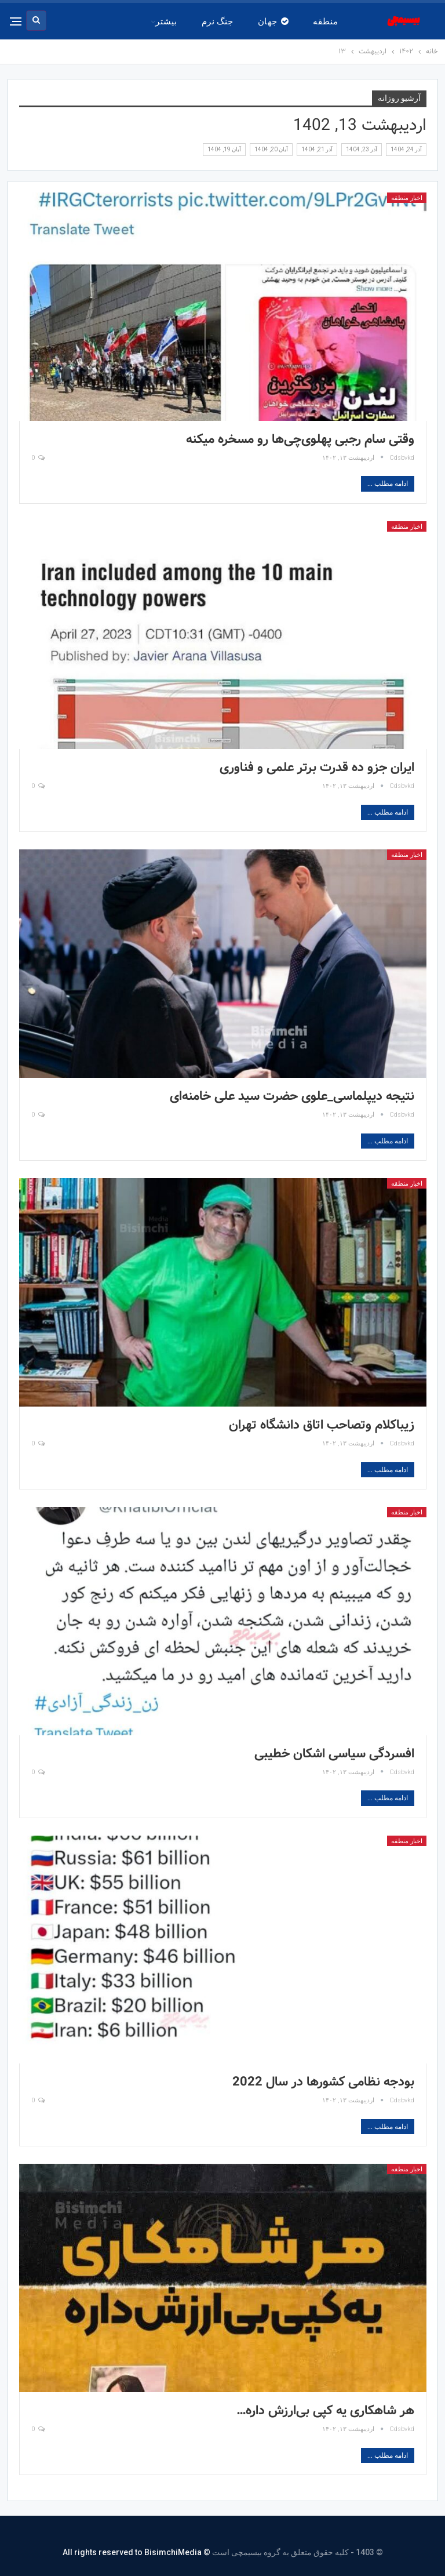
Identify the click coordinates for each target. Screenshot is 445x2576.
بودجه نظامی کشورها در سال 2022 (323, 2082)
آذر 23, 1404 (361, 149)
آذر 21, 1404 (317, 149)
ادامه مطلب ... (387, 483)
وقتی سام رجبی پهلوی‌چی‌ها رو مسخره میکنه (300, 439)
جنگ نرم (218, 21)
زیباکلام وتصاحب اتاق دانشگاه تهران (321, 1425)
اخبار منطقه (406, 198)
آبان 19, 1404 (224, 149)
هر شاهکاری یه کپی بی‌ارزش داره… (325, 2411)
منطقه (325, 21)
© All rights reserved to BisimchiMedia (136, 2552)
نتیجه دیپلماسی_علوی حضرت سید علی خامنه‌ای (292, 1096)
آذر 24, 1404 (406, 149)
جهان (273, 21)
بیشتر (166, 21)
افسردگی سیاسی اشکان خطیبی (334, 1754)
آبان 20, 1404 (271, 149)
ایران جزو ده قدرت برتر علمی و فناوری (317, 767)
